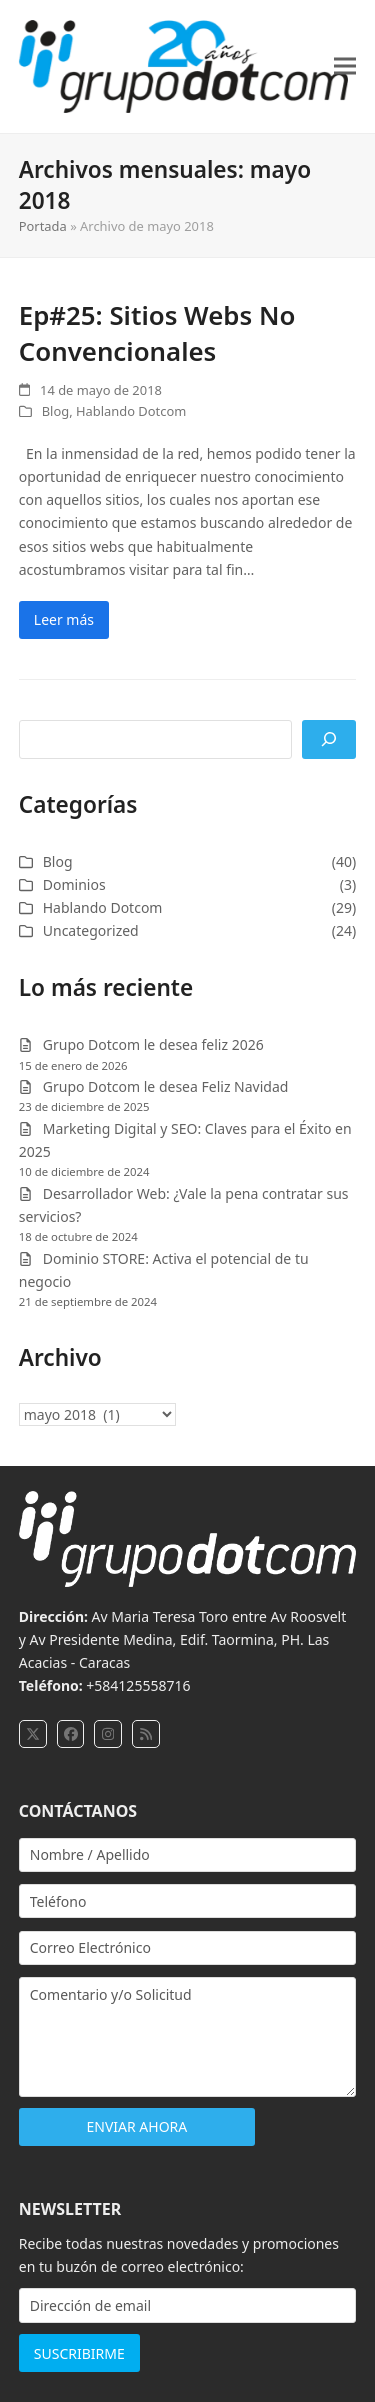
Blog (55, 411)
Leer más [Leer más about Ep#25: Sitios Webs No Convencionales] (64, 619)
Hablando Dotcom (131, 411)
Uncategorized (91, 930)
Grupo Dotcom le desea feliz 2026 (153, 1044)
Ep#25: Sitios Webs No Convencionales (157, 333)
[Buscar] (329, 739)
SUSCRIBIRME (79, 2353)
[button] (345, 66)
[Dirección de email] (188, 2305)
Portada (43, 226)
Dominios (74, 884)
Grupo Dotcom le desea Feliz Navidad (166, 1086)
